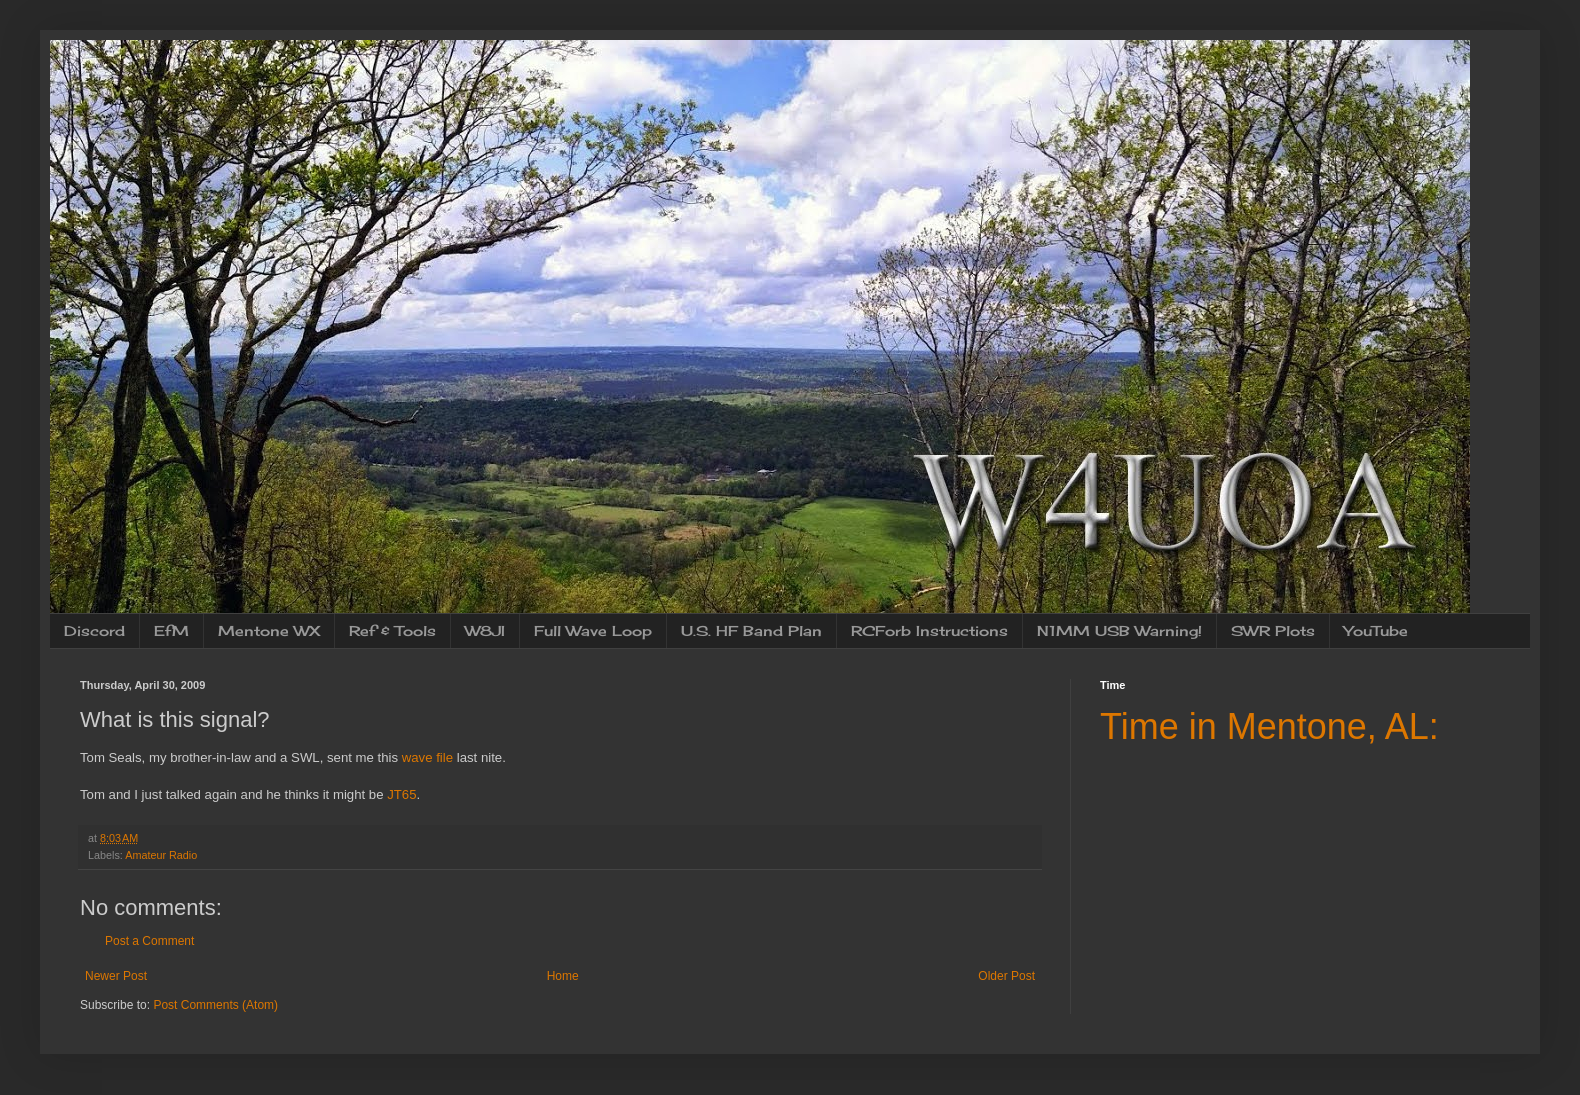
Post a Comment (149, 941)
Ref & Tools (392, 630)
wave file (427, 757)
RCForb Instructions (929, 630)
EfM (171, 630)
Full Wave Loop (593, 630)
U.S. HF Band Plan (751, 630)
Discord (94, 630)
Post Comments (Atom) (215, 1005)
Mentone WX (269, 630)
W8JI (485, 630)
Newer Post (116, 976)
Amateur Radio (161, 855)
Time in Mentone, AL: (1269, 726)
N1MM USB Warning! (1119, 630)
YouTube (1376, 630)
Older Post (1006, 976)
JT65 (401, 794)
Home (563, 976)
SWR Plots (1273, 630)
